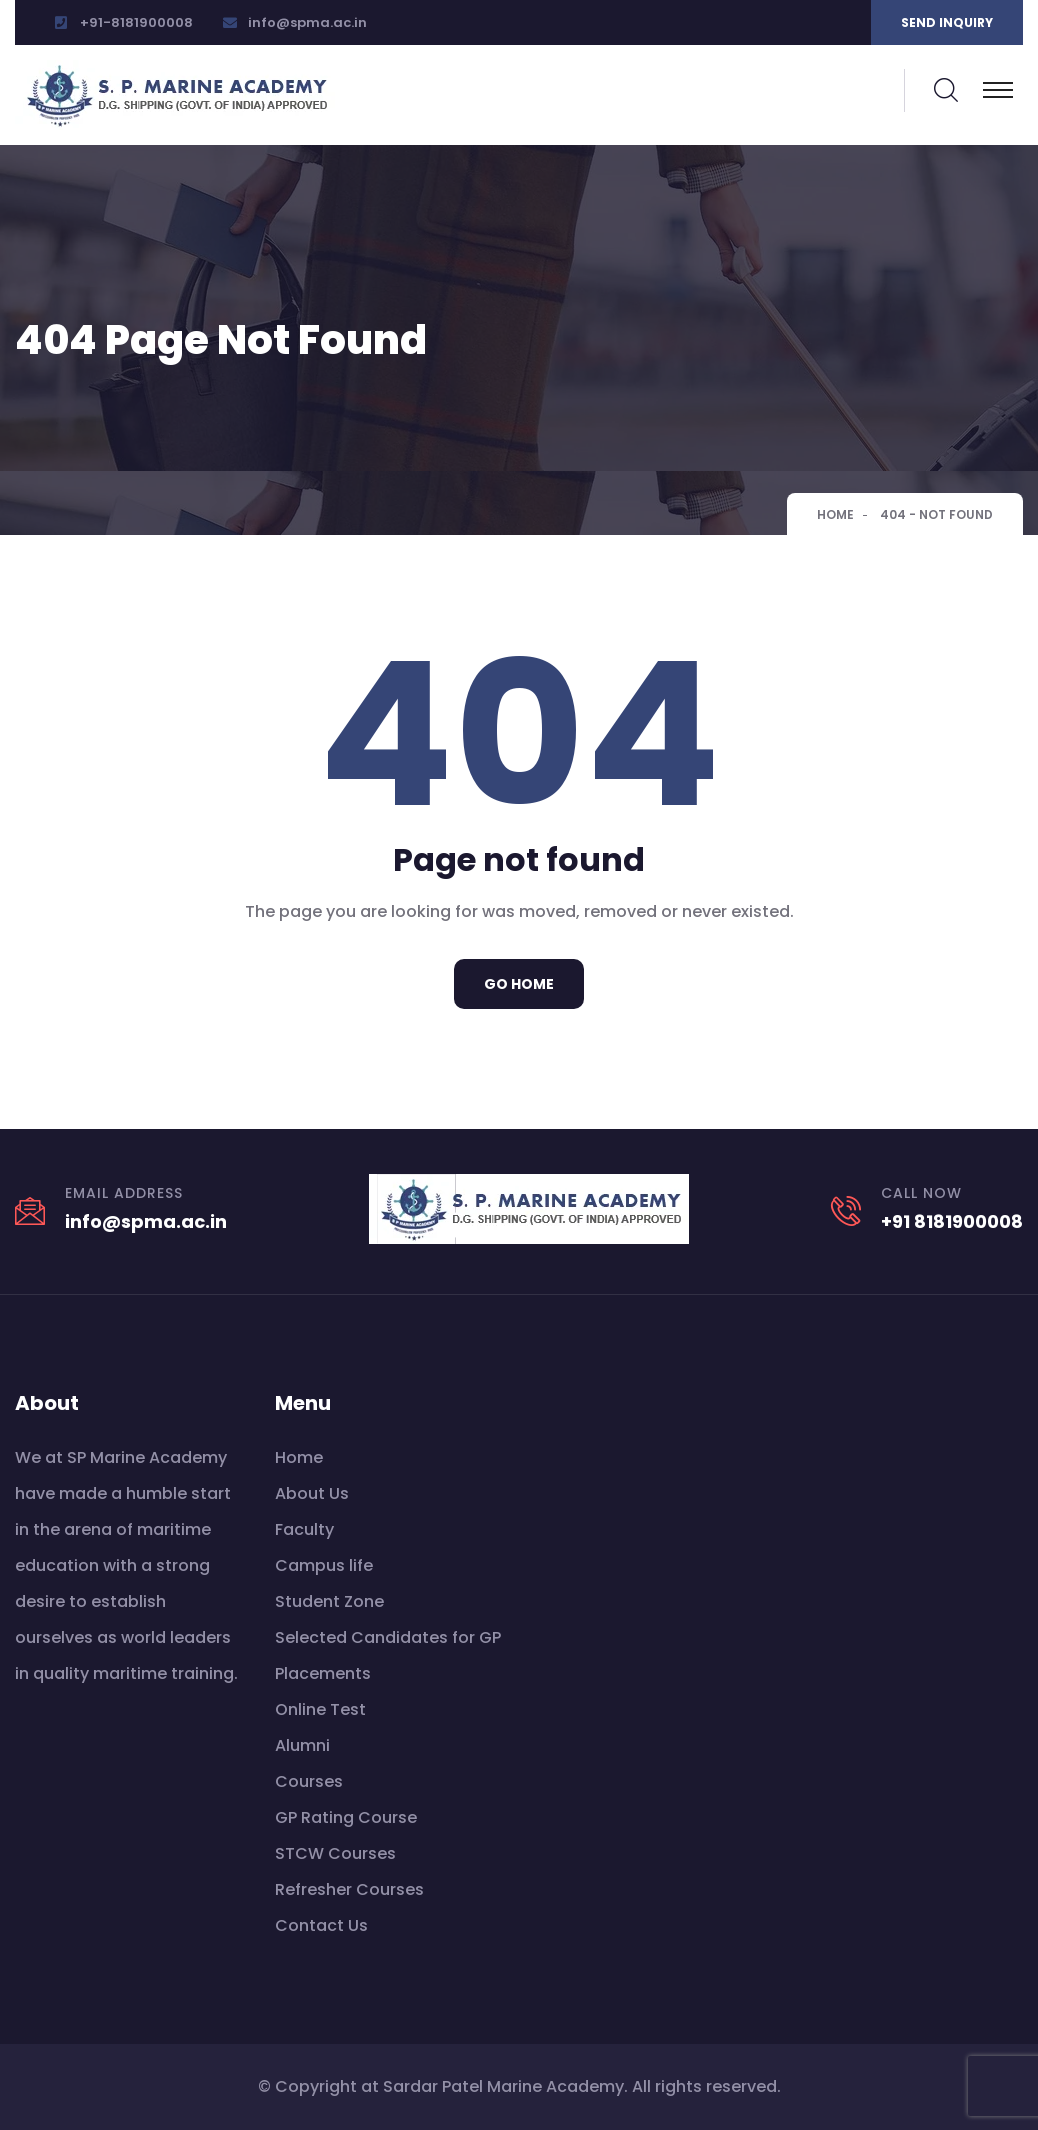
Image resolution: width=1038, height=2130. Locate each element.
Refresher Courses (349, 1889)
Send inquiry (947, 22)
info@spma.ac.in (307, 22)
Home (835, 514)
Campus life (324, 1565)
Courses (309, 1781)
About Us (312, 1493)
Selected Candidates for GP (388, 1637)
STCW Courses (335, 1853)
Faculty (304, 1529)
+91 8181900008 (952, 1221)
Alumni (302, 1745)
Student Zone (329, 1601)
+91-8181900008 (136, 22)
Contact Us (321, 1925)
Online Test (320, 1709)
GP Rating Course (346, 1817)
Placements (323, 1673)
